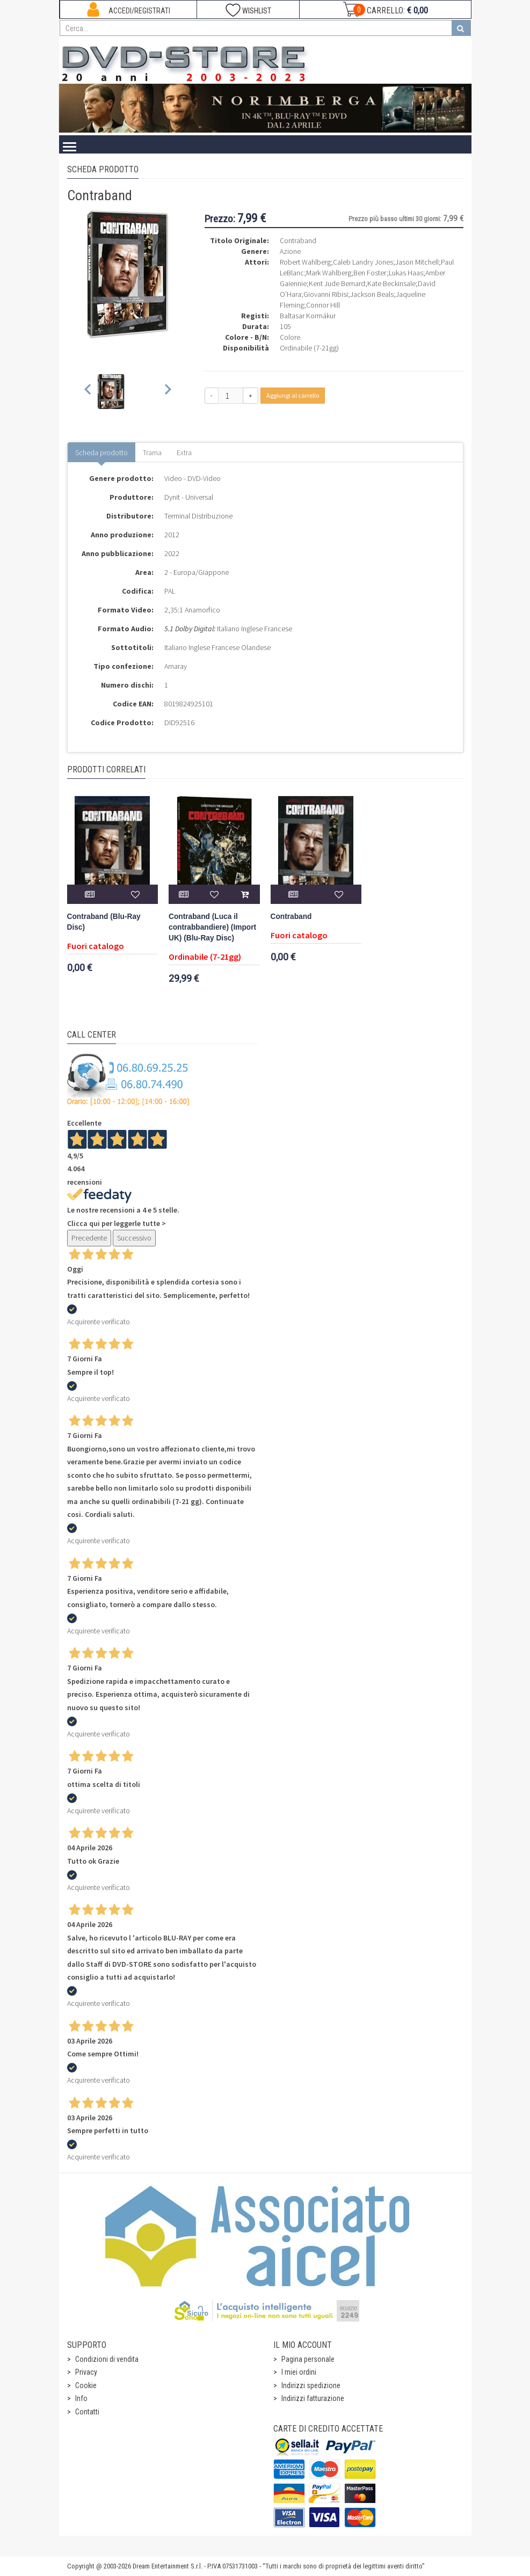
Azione (290, 251)
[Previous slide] (88, 391)
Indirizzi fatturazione (312, 2398)
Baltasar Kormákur (308, 315)
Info (81, 2398)
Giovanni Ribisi (325, 294)
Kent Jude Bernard (337, 283)
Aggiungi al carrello (292, 395)
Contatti (87, 2411)
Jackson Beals (372, 294)
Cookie (86, 2385)
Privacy (86, 2372)
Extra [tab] (184, 452)
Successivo (134, 1238)
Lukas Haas (406, 273)
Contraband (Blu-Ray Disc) (104, 922)
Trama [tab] (152, 452)
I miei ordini (298, 2372)
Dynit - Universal (188, 497)
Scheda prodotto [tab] (101, 452)
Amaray (175, 666)
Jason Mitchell (417, 262)
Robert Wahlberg (305, 262)
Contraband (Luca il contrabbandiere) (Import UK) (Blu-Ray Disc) (212, 927)
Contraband (291, 917)
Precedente (89, 1238)
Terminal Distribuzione (198, 516)
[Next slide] (167, 391)
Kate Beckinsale (391, 283)
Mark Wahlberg (328, 273)
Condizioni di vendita (107, 2359)
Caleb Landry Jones (363, 262)
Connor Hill (323, 305)
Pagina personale (308, 2359)
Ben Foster (370, 273)
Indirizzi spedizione (310, 2385)
